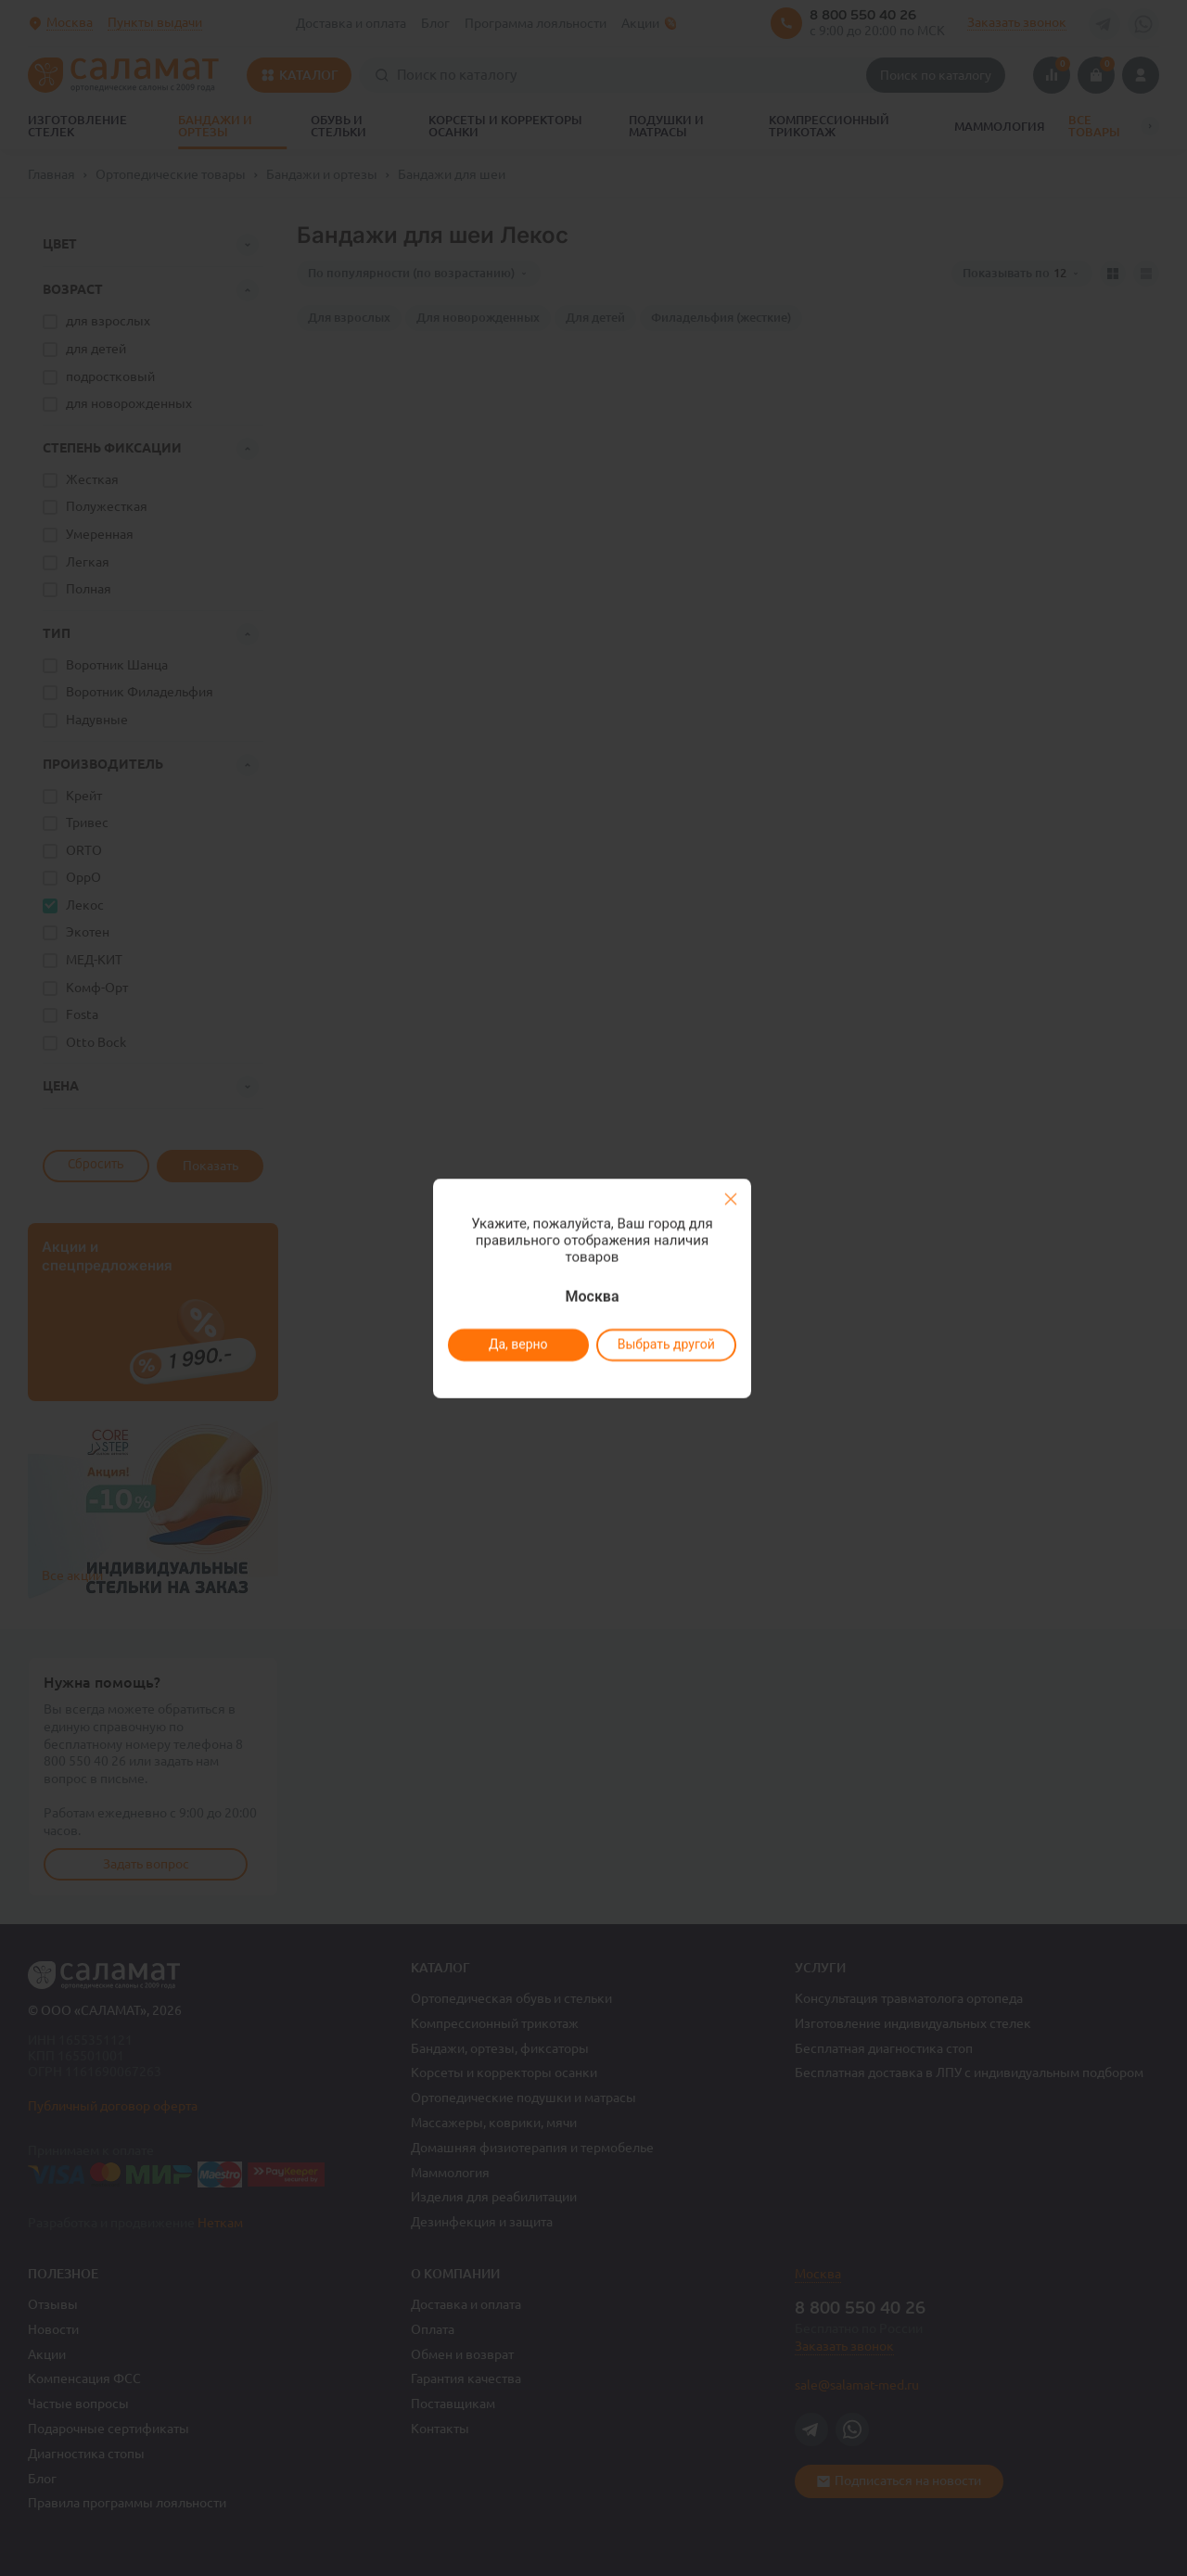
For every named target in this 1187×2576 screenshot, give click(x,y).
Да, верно (517, 1344)
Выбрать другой (665, 1344)
